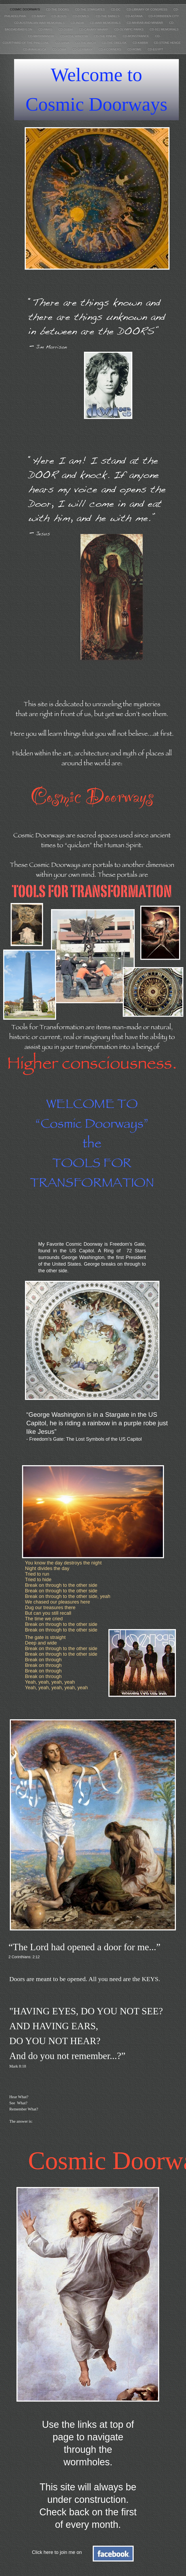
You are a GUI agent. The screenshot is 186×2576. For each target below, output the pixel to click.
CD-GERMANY (82, 49)
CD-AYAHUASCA (35, 49)
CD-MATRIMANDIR (41, 36)
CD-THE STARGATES (90, 9)
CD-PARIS (45, 29)
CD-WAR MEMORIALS (105, 22)
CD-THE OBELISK (114, 42)
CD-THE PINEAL (105, 36)
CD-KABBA (141, 42)
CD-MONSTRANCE (136, 36)
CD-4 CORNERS (110, 49)
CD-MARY (39, 16)
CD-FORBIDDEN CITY (164, 16)
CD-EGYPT (155, 49)
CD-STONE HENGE (167, 42)
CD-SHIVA (62, 42)
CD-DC (116, 9)
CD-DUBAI (66, 29)
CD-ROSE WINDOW (74, 36)
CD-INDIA (77, 22)
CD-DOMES (81, 16)
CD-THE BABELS (108, 16)
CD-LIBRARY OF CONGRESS (147, 9)
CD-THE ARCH (86, 42)
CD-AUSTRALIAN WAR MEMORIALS (39, 22)
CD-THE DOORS (58, 9)
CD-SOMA (59, 49)
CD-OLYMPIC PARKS (130, 29)
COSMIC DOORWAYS (25, 9)
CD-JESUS (59, 16)
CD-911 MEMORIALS (164, 29)
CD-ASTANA (134, 16)
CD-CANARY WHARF (94, 29)
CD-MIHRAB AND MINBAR (145, 22)
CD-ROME (134, 49)
